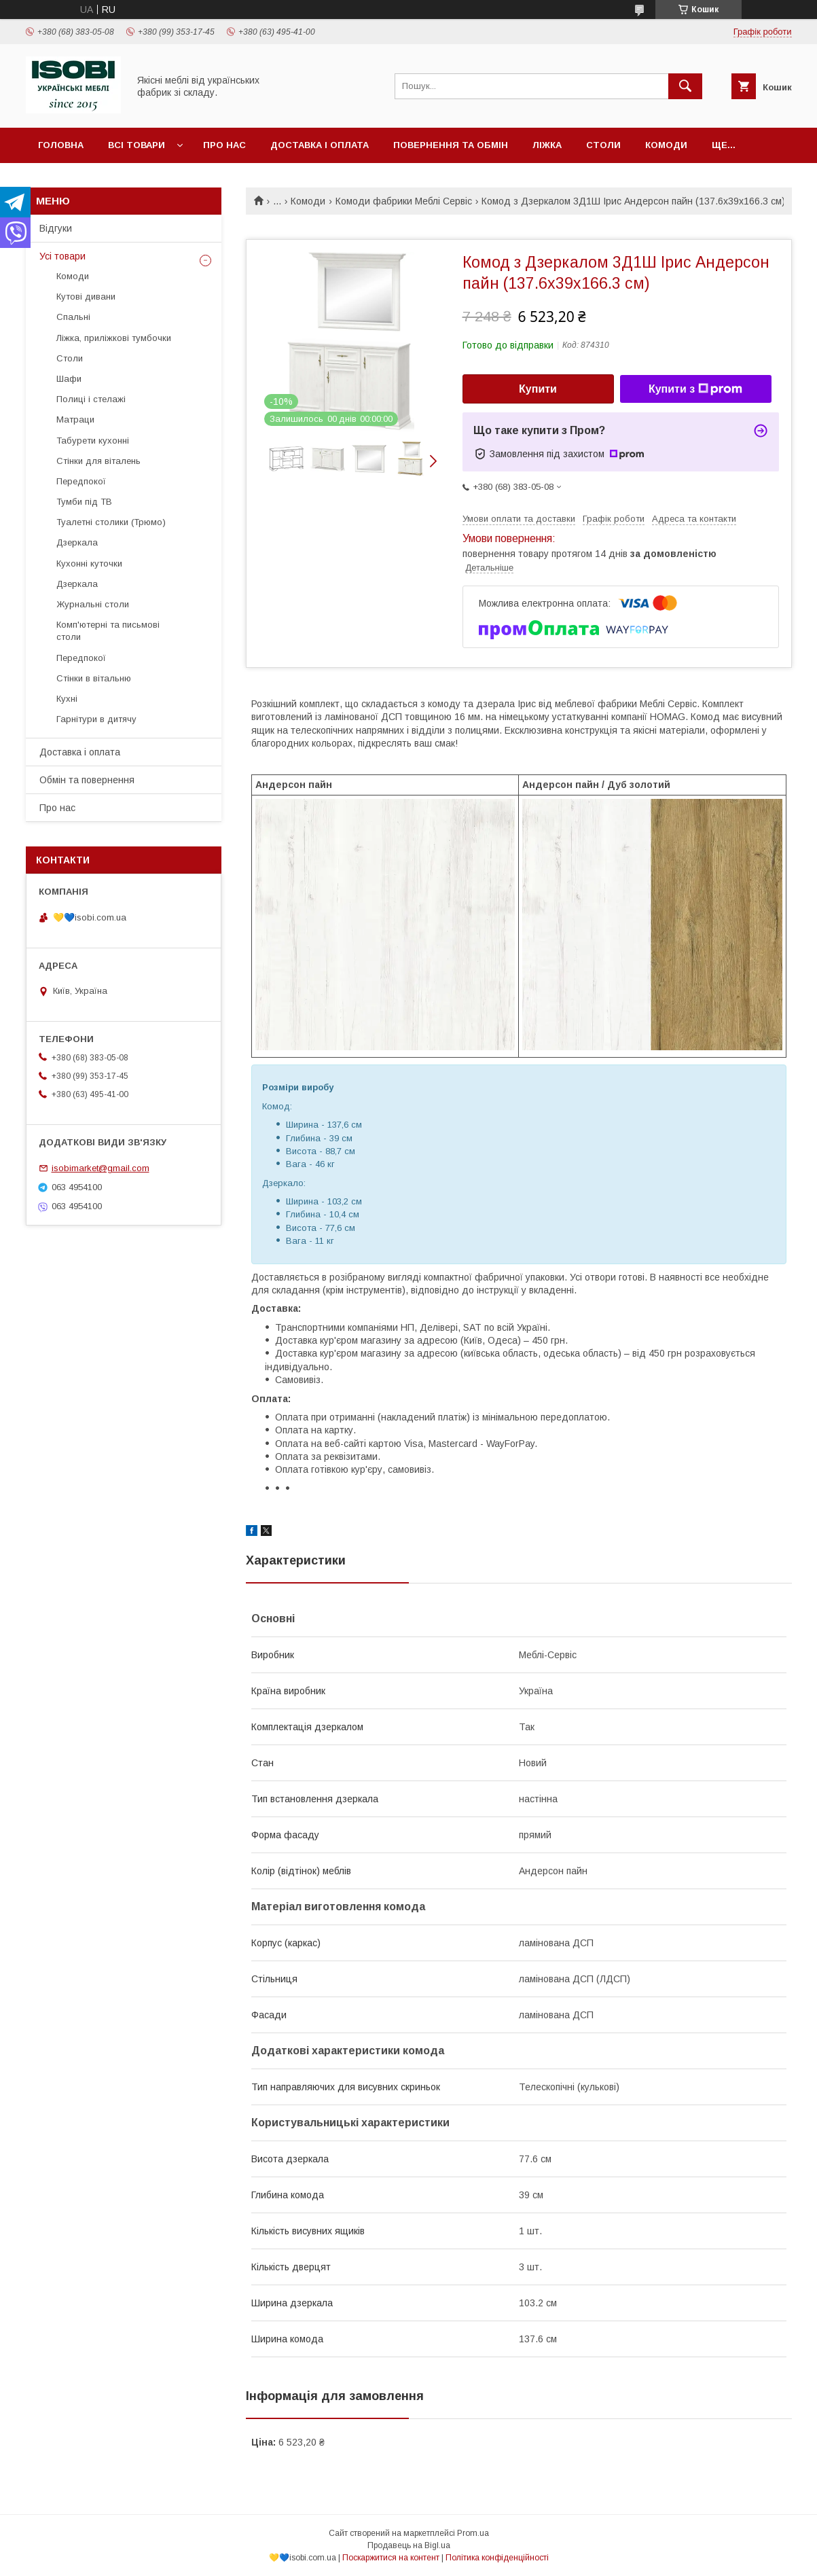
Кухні (66, 699)
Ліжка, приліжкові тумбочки (113, 338)
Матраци (75, 419)
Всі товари (136, 145)
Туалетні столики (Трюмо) (111, 522)
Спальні (73, 317)
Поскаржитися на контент (390, 2557)
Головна (61, 145)
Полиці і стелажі (91, 399)
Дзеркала (77, 542)
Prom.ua (473, 2533)
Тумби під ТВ (84, 502)
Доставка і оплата (319, 145)
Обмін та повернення (86, 779)
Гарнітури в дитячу (96, 719)
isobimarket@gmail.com (100, 1168)
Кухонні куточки (89, 563)
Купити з (695, 389)
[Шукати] (685, 86)
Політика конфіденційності (497, 2557)
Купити (538, 389)
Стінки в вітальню (93, 678)
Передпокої (81, 481)
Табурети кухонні (92, 440)
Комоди (666, 145)
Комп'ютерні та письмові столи (108, 631)
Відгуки (55, 228)
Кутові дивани (85, 296)
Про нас (224, 145)
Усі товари (62, 256)
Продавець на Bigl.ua (408, 2545)
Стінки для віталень (98, 461)
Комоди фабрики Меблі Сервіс (403, 201)
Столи (603, 145)
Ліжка (547, 145)
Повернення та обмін (450, 145)
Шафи (68, 379)
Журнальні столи (92, 604)
